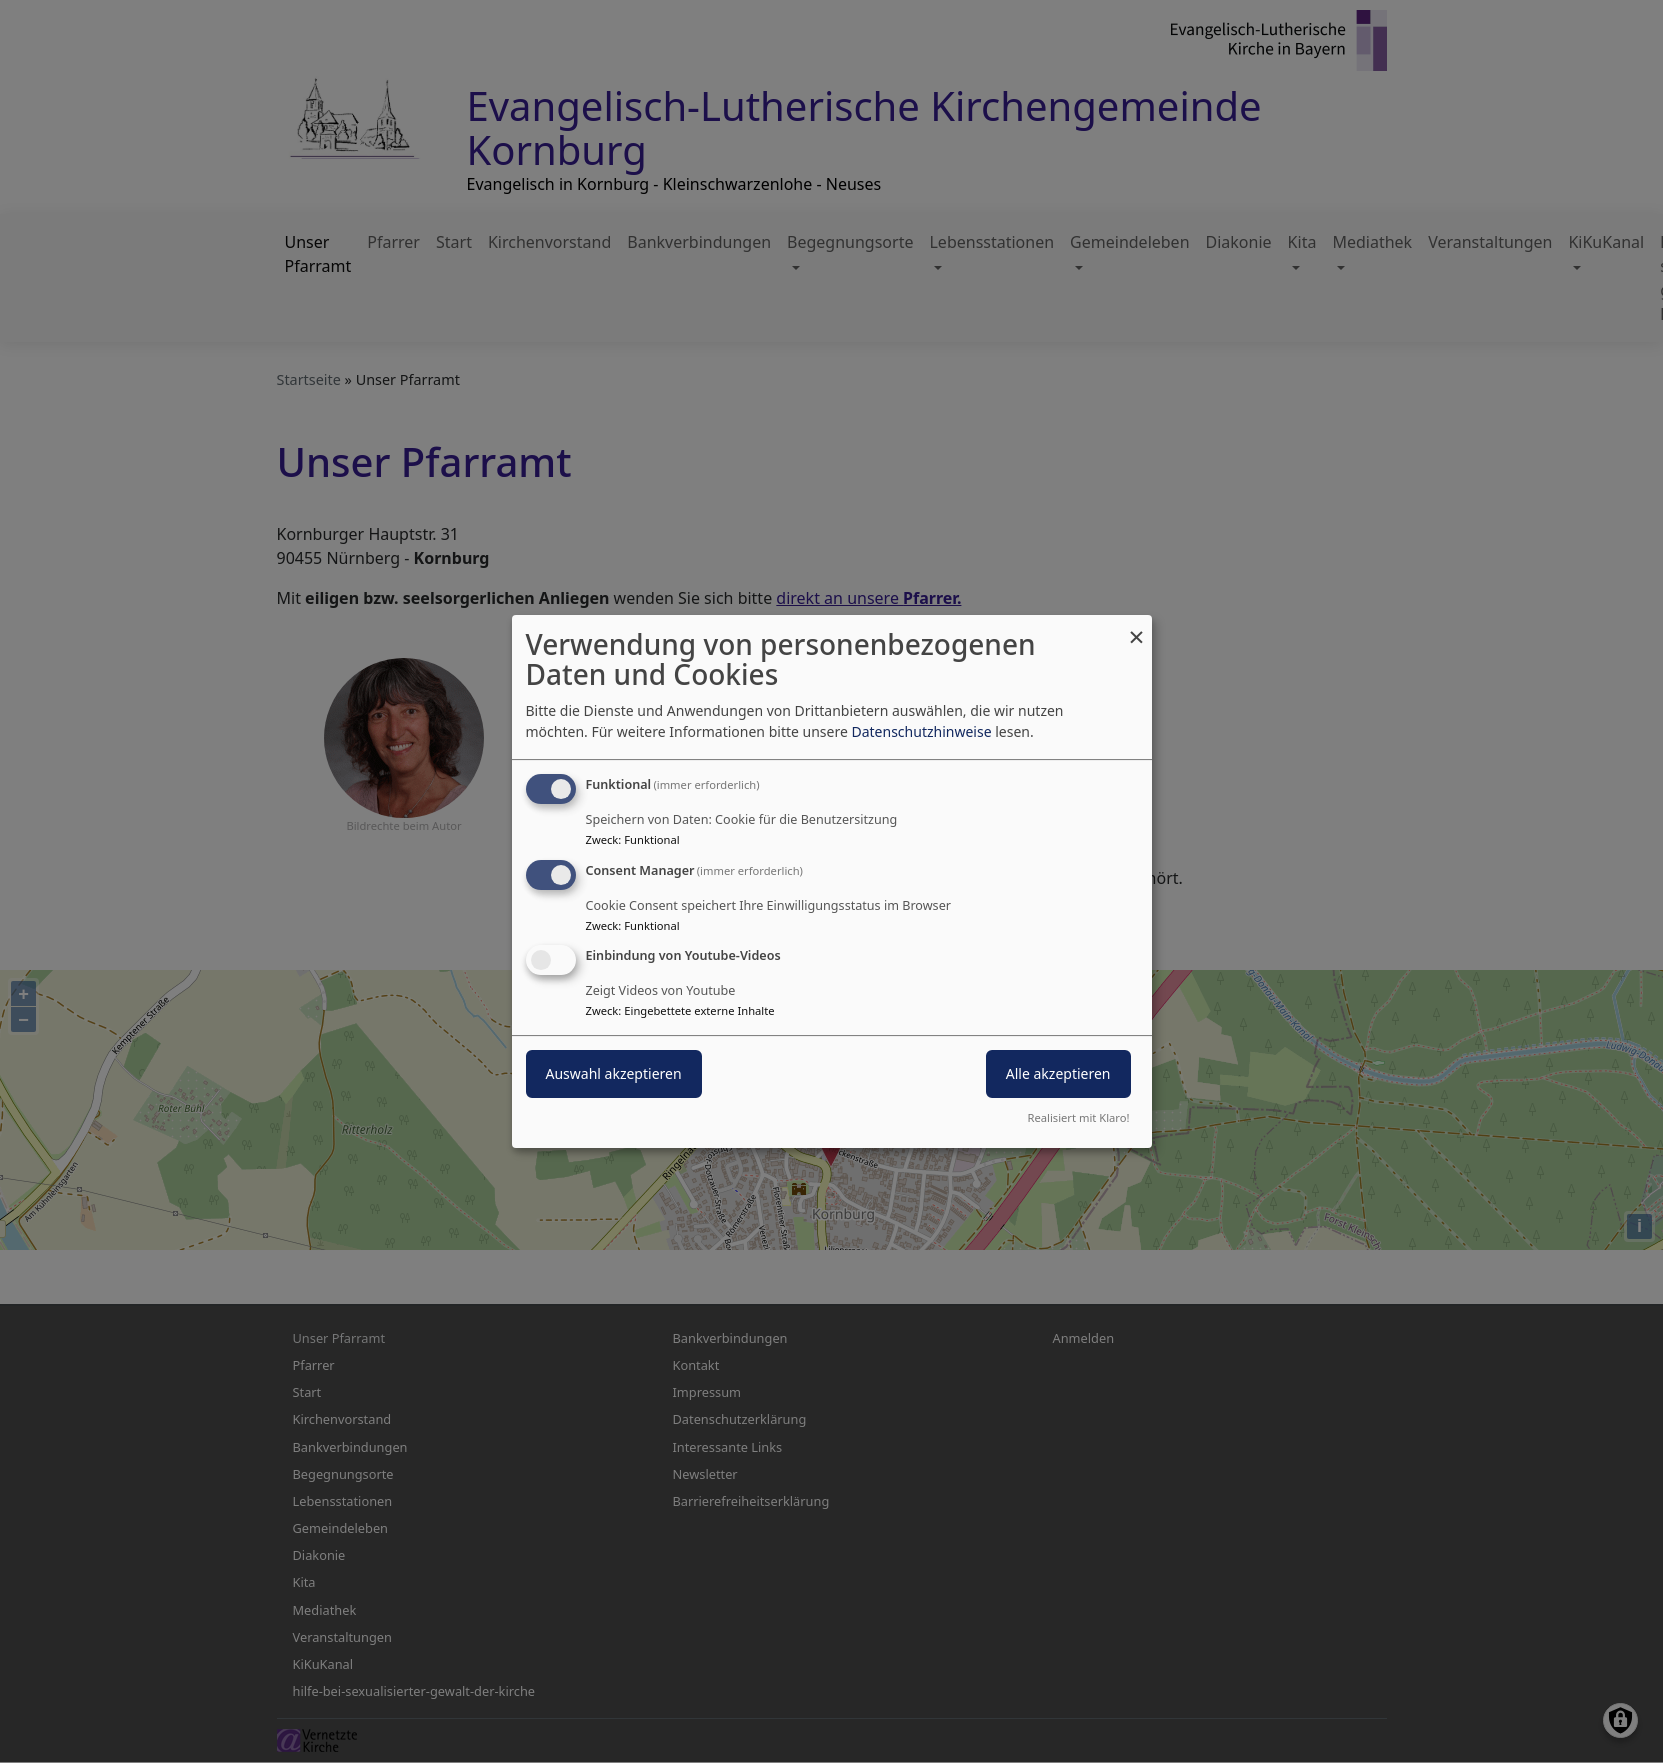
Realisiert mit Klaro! (1079, 1117)
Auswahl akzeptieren (614, 1074)
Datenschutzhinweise (921, 731)
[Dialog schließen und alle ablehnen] (1137, 627)
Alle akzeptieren (1058, 1074)
